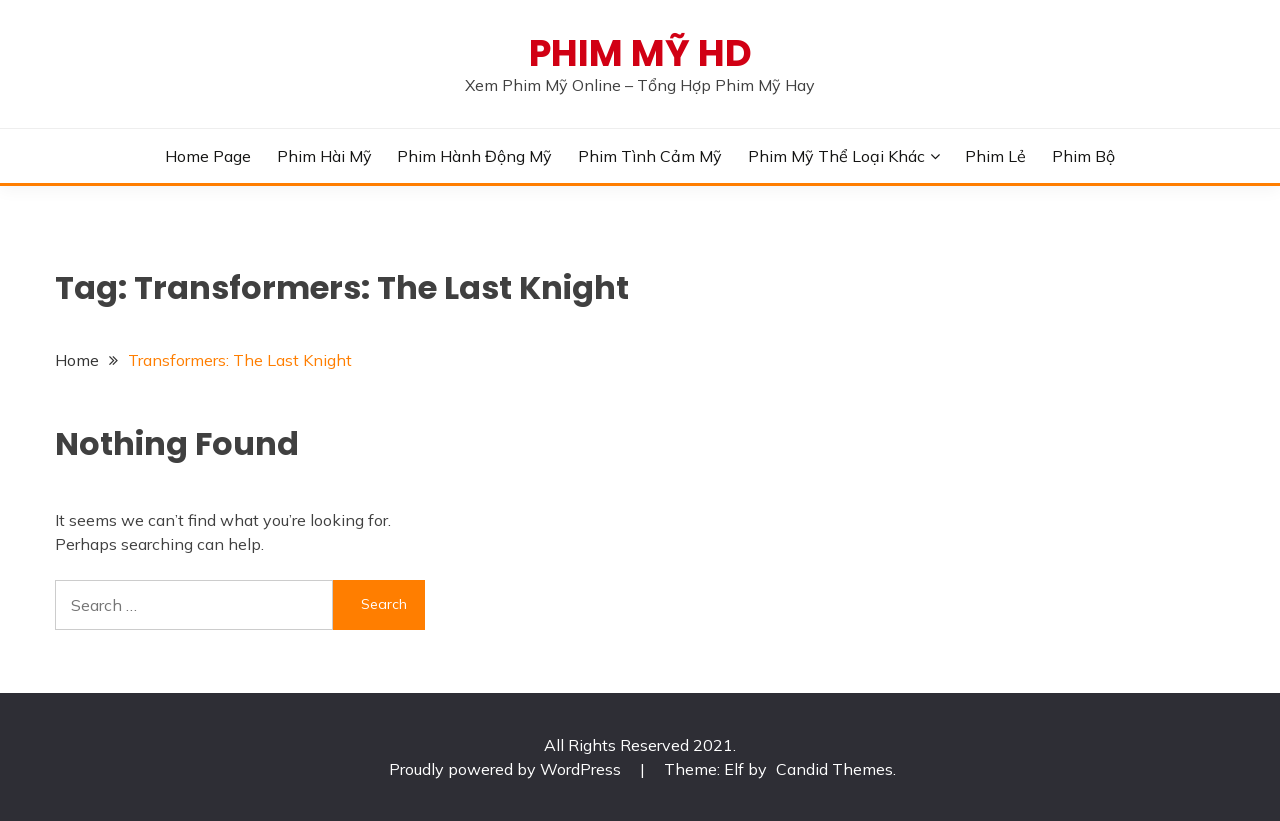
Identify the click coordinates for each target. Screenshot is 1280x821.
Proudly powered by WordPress (507, 769)
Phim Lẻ (995, 156)
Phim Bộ (1083, 156)
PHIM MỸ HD (640, 53)
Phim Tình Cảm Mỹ (650, 156)
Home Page (208, 156)
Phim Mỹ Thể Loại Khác (836, 156)
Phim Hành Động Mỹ (474, 156)
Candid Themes (834, 769)
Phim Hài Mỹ (324, 156)
